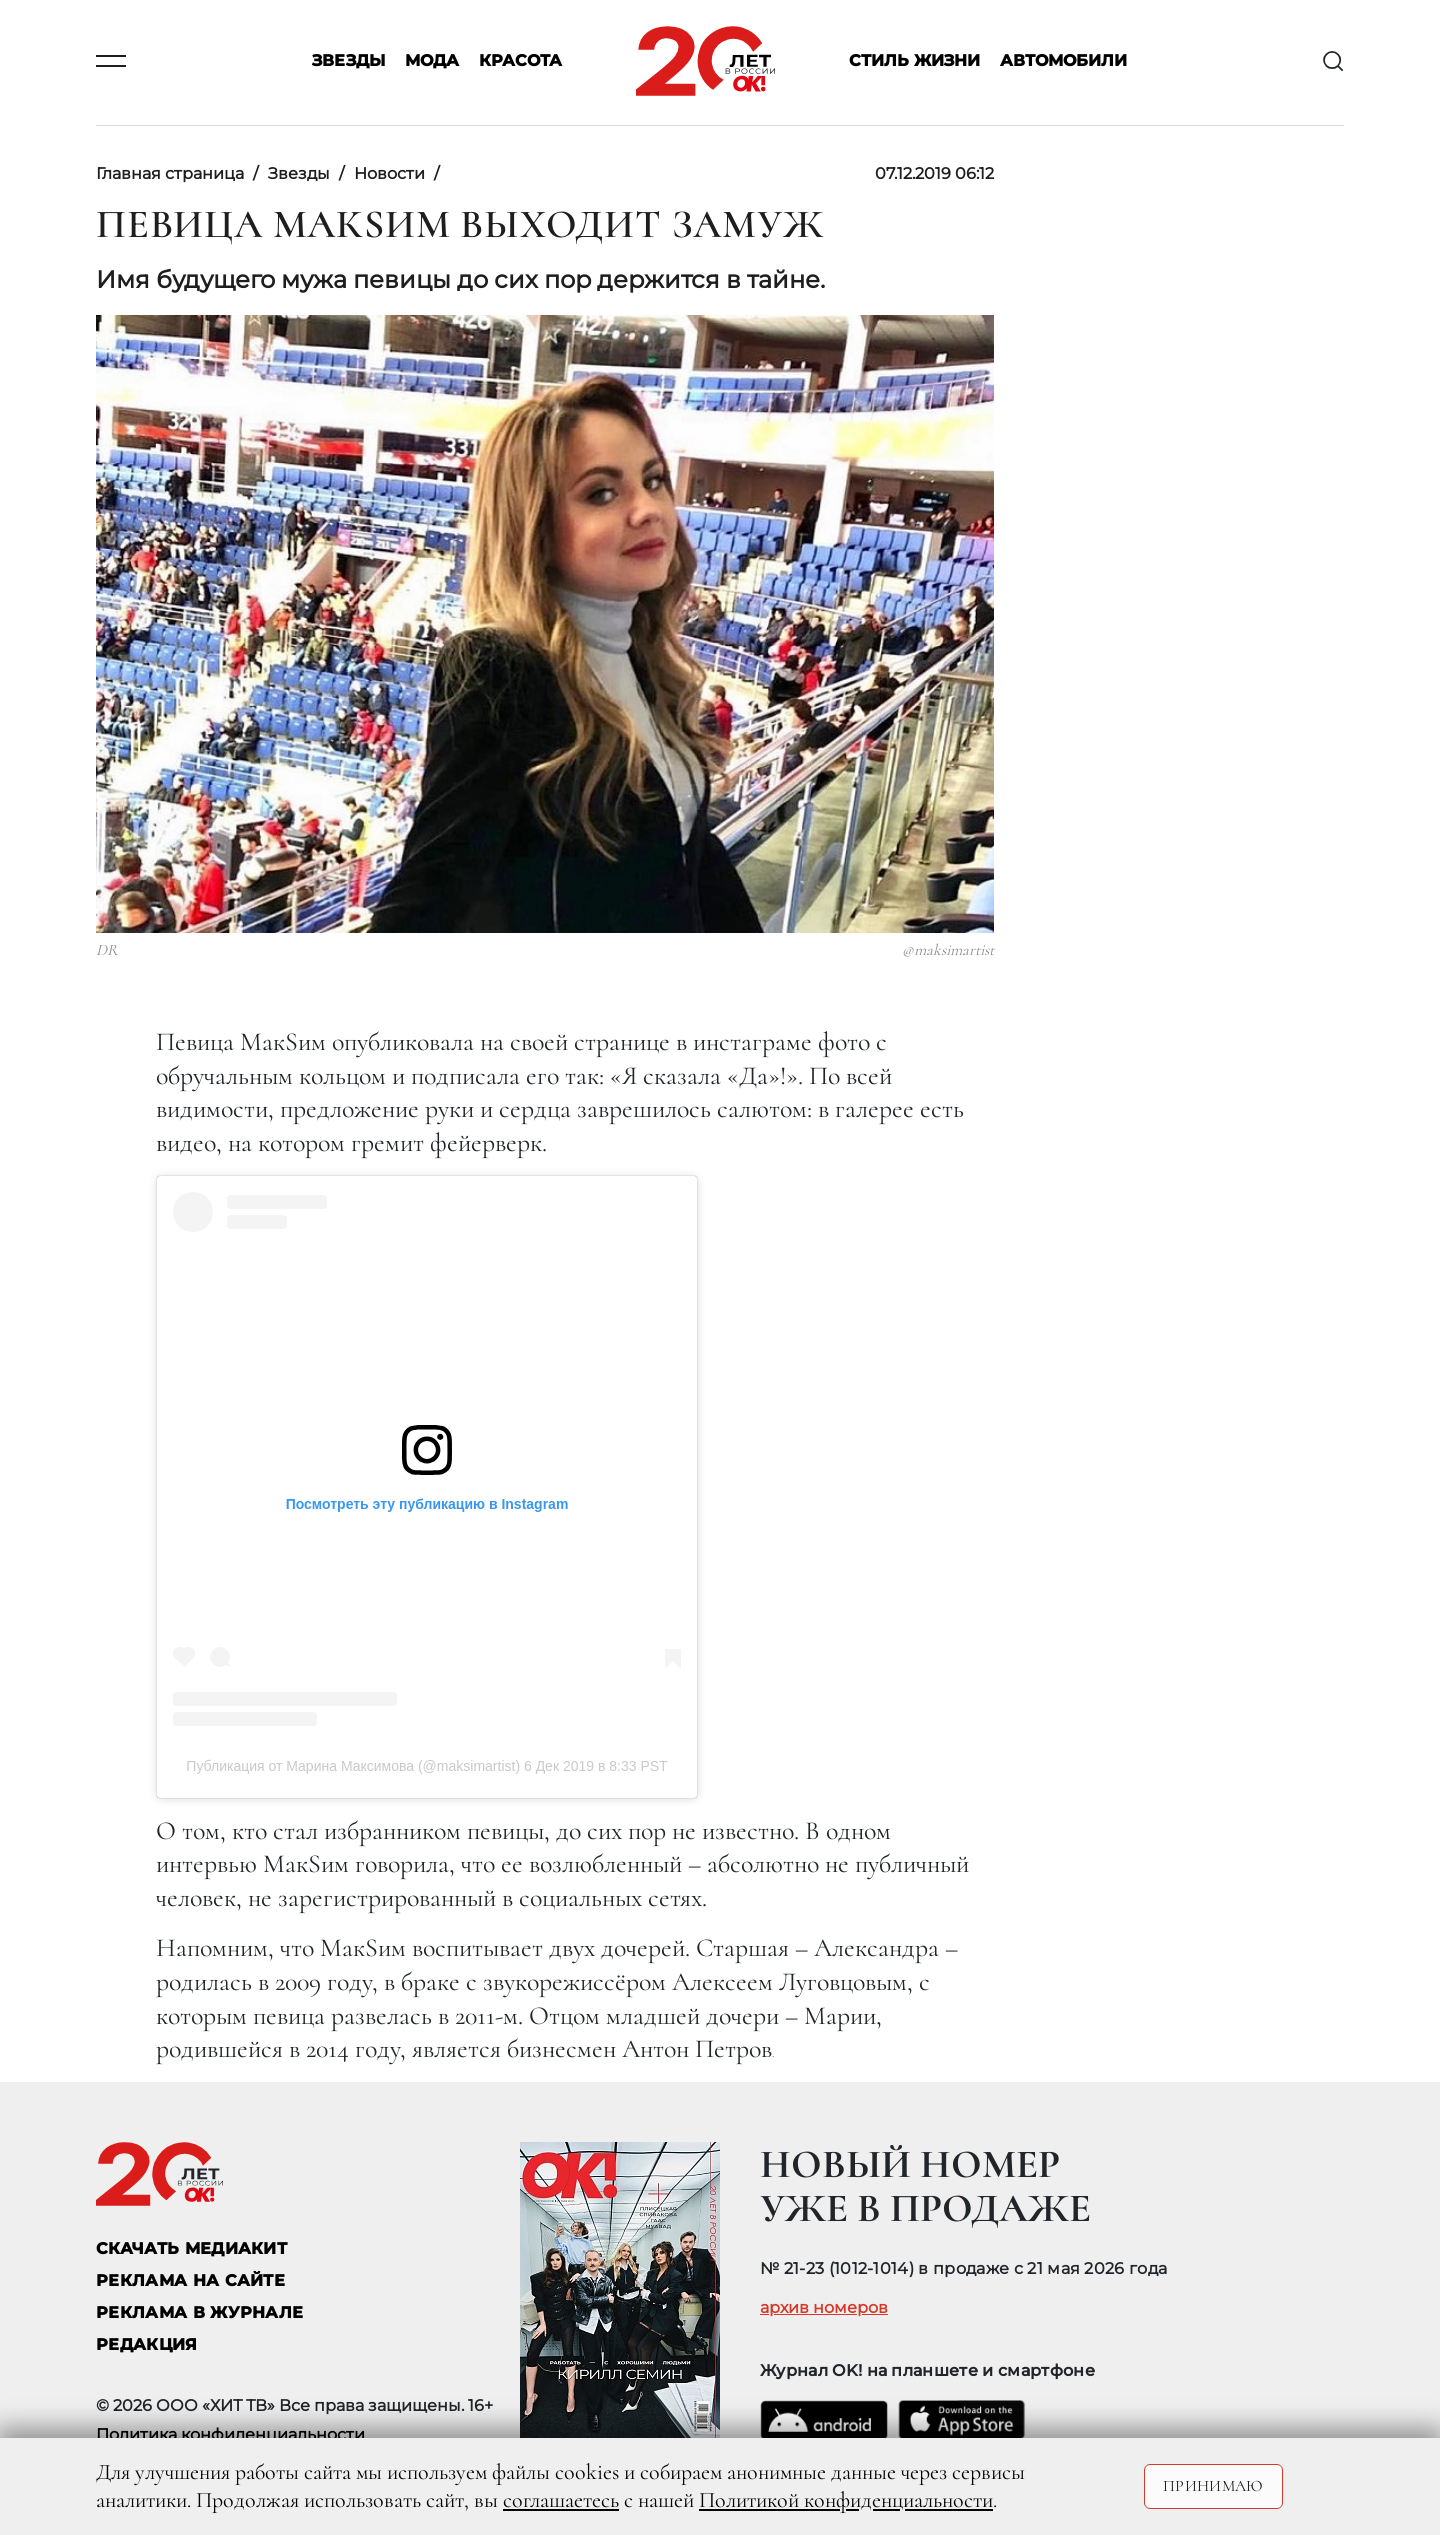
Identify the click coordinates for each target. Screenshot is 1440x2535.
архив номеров (824, 2308)
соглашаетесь (561, 2500)
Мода (432, 61)
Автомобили (1063, 61)
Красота (520, 61)
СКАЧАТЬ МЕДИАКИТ (191, 2248)
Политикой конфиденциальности (846, 2500)
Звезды (348, 61)
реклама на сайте (190, 2280)
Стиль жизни (914, 61)
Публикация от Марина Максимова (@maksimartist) (353, 1766)
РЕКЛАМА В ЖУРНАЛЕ (199, 2312)
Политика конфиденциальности (230, 2434)
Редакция (147, 2344)
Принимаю (1213, 2486)
